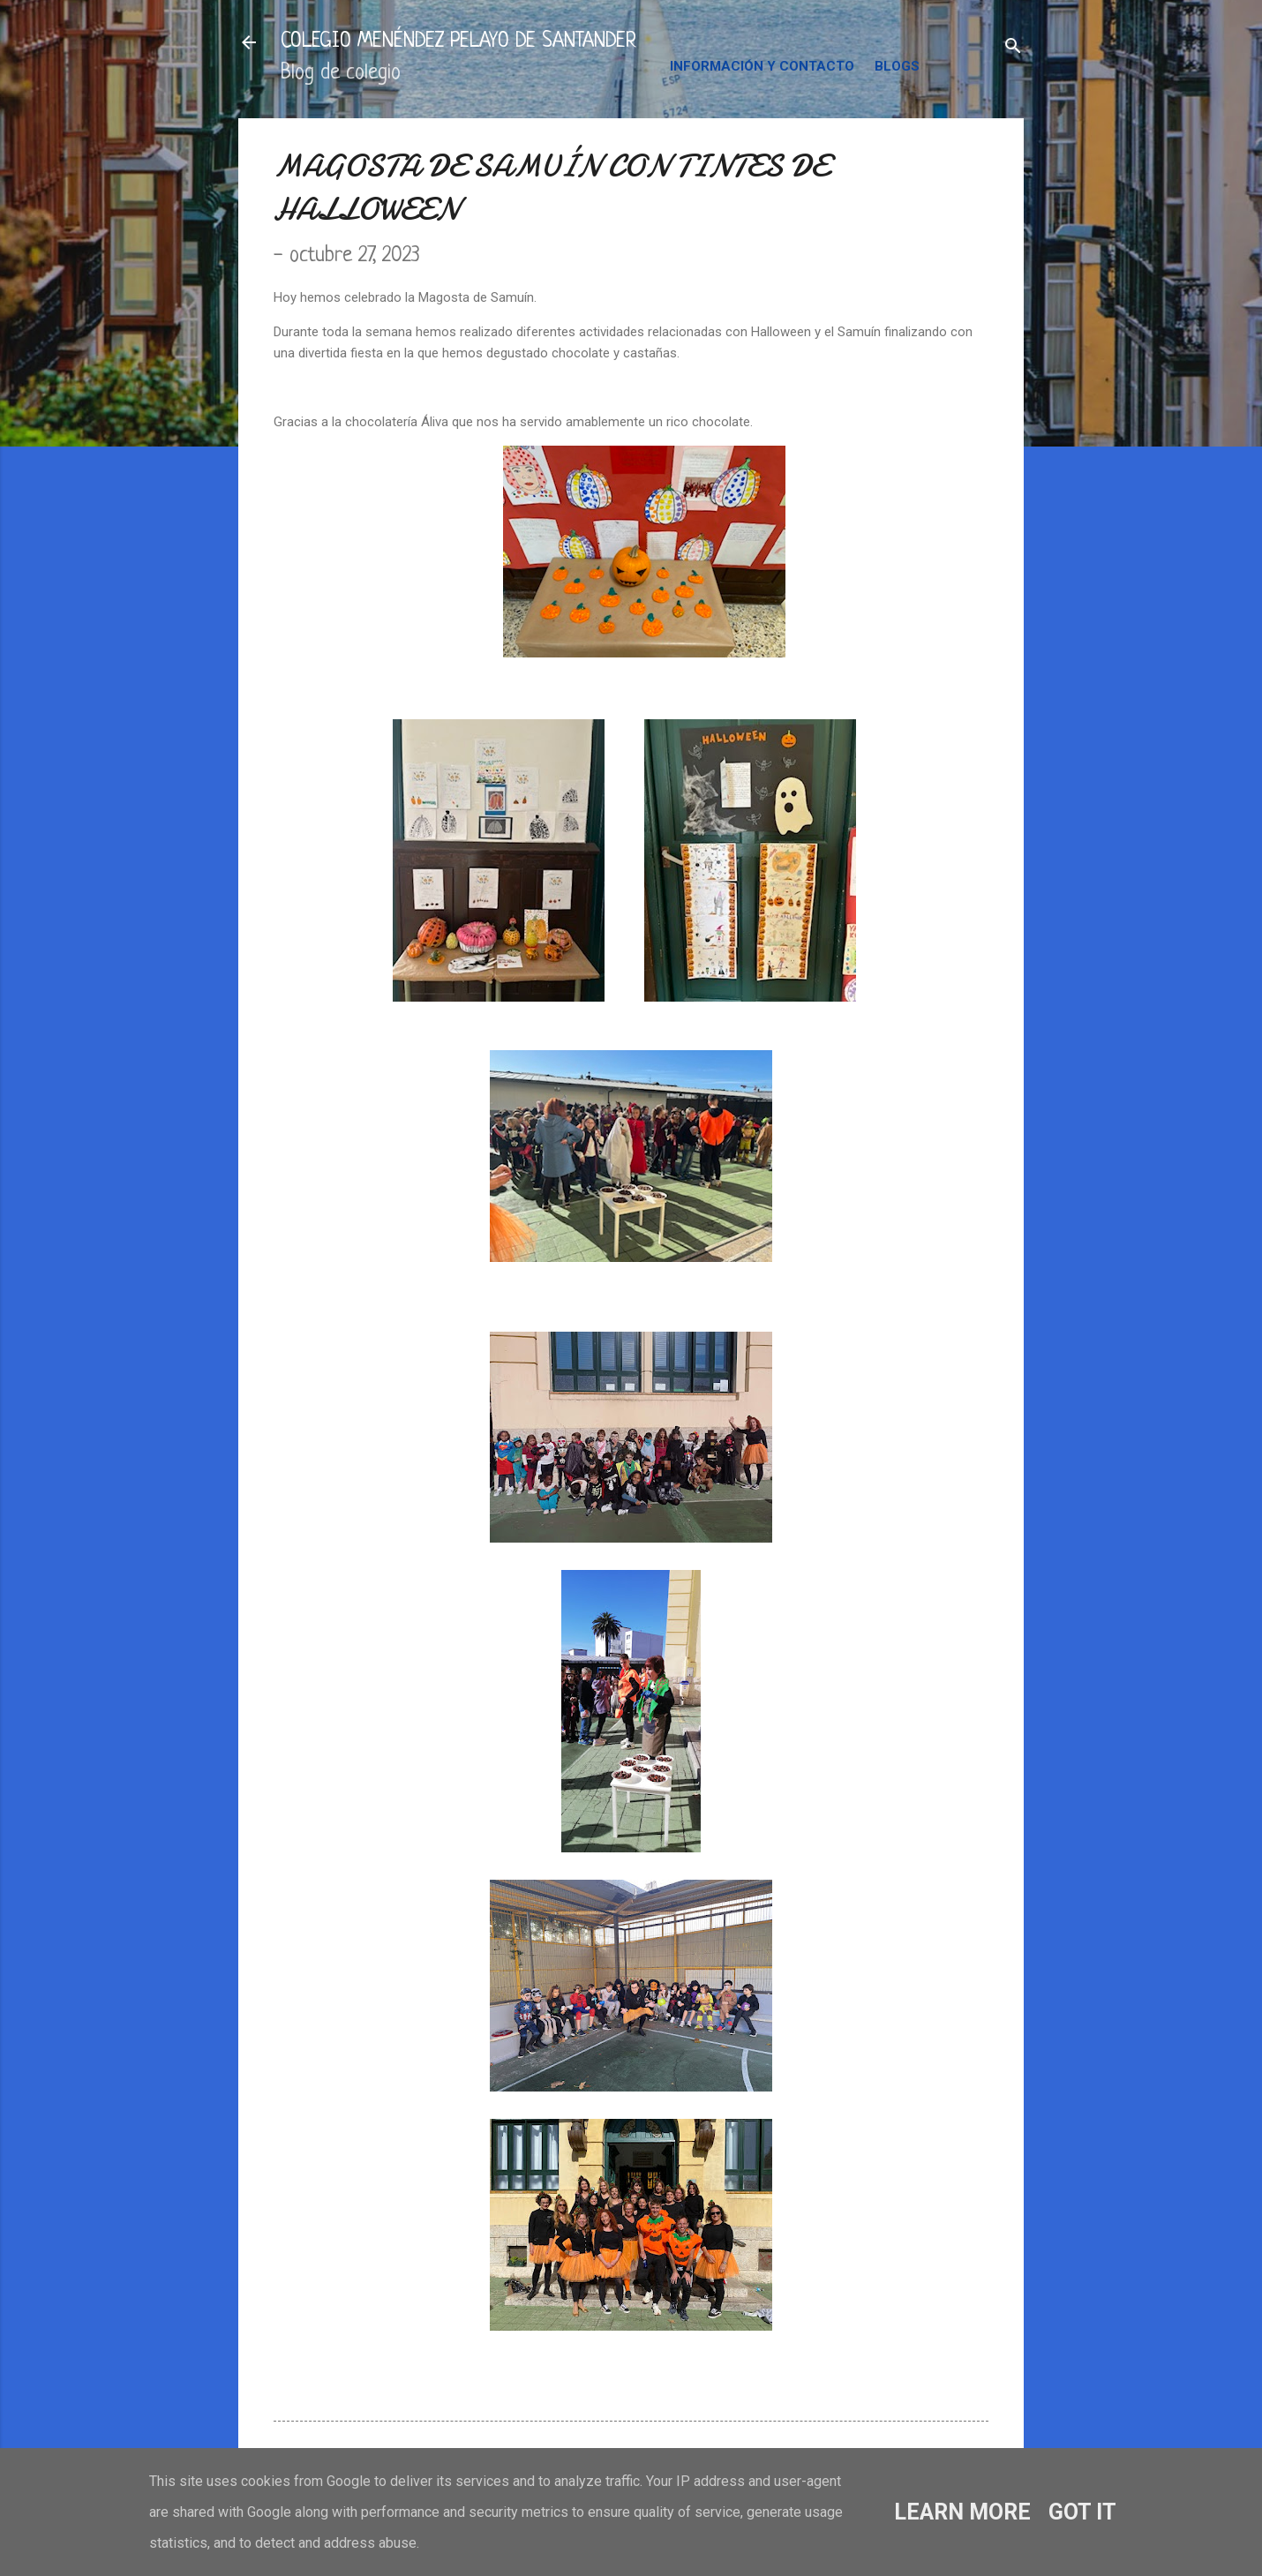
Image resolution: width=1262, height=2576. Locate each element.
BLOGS (897, 66)
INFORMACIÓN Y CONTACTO (762, 66)
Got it (1082, 2512)
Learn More (962, 2512)
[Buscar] (1013, 48)
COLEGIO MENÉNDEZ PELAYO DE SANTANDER (458, 42)
